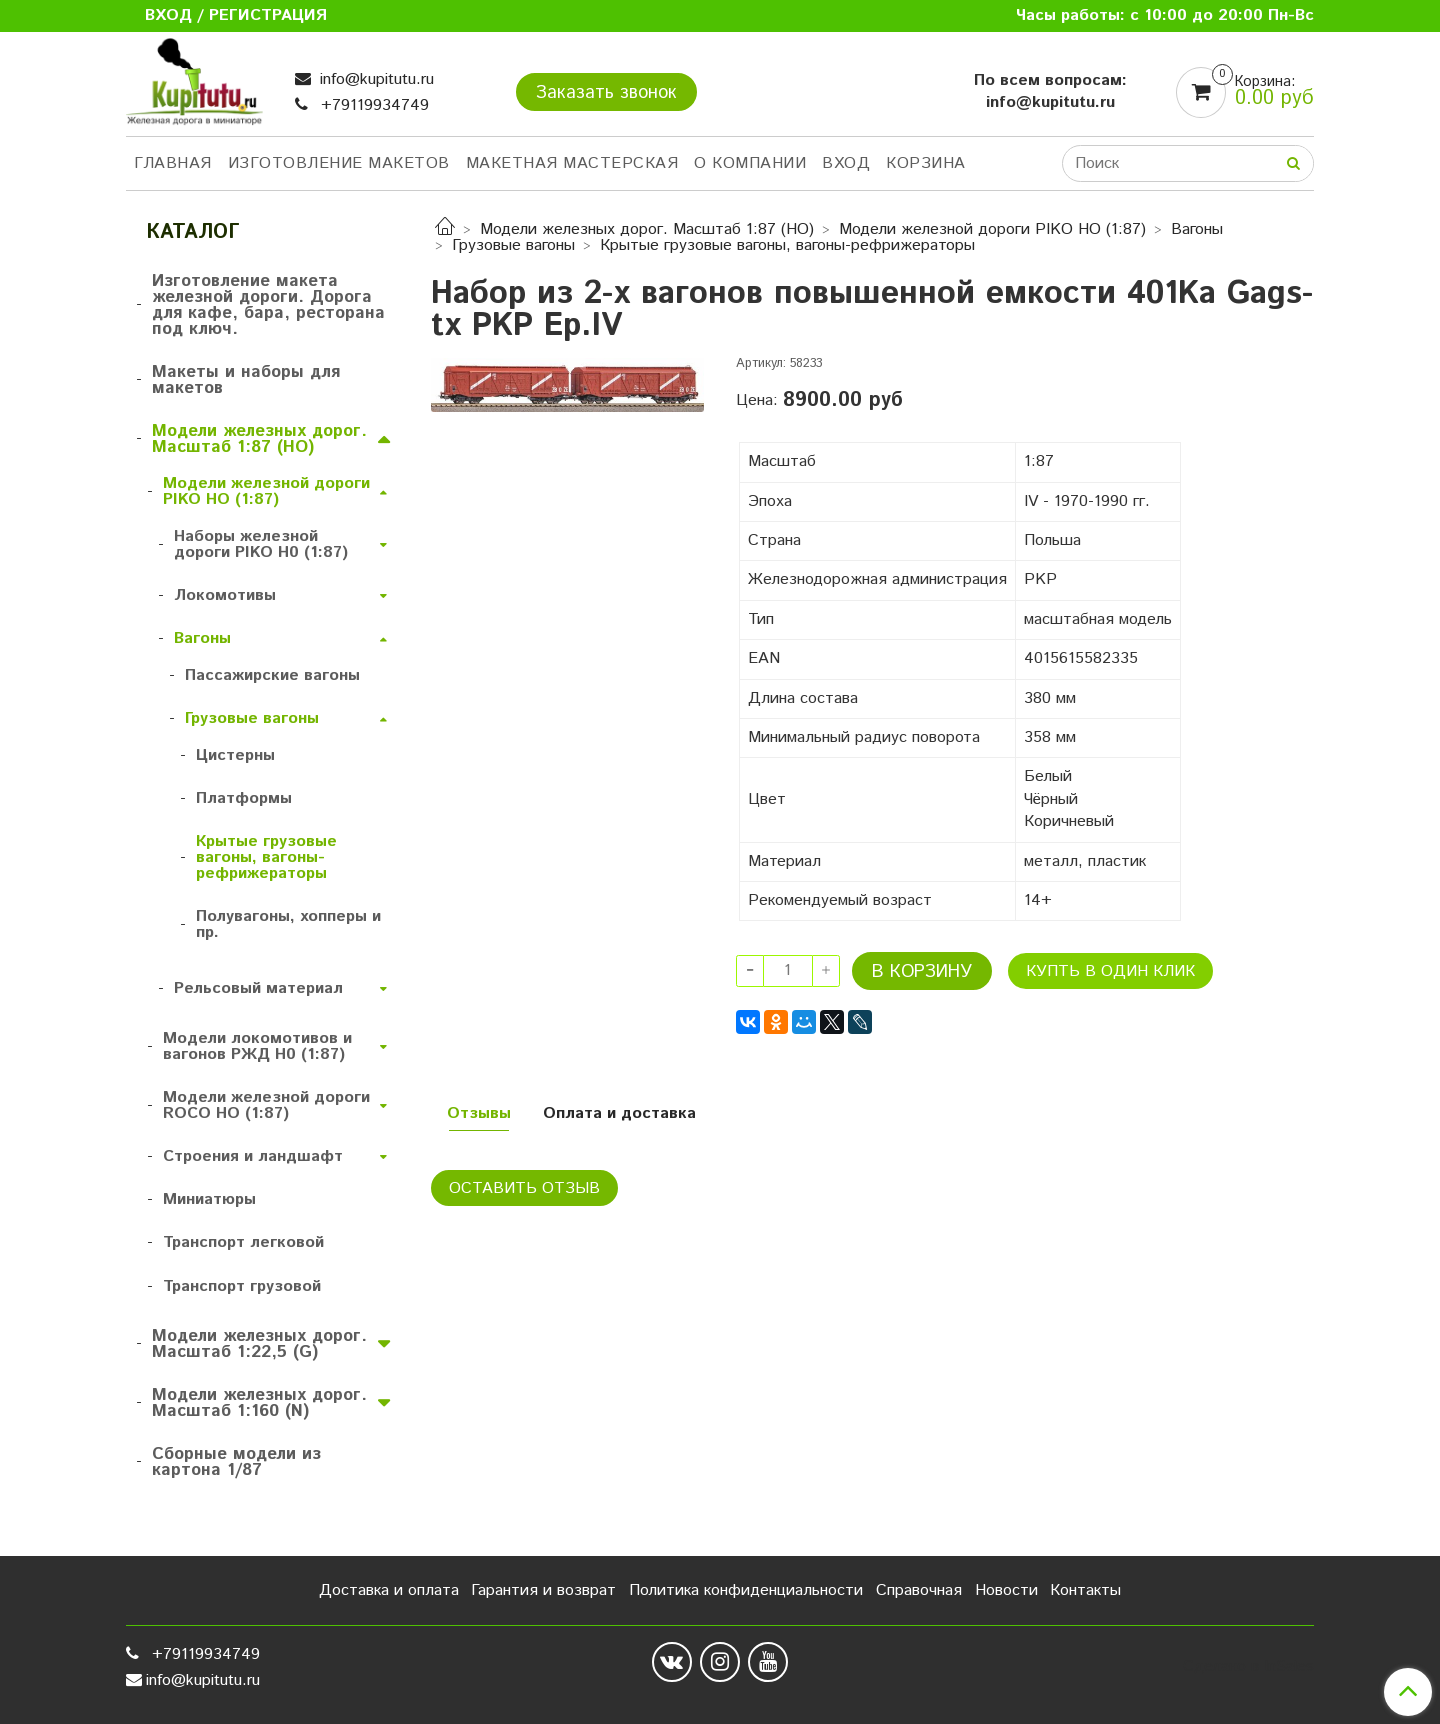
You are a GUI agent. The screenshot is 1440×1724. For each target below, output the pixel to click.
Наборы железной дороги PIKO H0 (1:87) (261, 544)
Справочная (919, 1590)
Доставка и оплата (389, 1590)
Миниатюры (209, 1199)
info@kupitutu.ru (374, 79)
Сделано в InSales (1248, 1667)
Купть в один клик (1110, 971)
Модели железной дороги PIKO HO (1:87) (992, 229)
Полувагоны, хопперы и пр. (288, 924)
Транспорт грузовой (242, 1286)
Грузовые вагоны (513, 245)
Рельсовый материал (258, 988)
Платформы (244, 798)
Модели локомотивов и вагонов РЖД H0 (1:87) (257, 1046)
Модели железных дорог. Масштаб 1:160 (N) (259, 1403)
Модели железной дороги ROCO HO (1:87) (266, 1105)
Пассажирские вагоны (272, 675)
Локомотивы (225, 595)
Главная (173, 163)
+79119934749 (372, 105)
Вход (846, 163)
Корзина (926, 163)
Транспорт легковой (243, 1242)
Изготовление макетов (339, 163)
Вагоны (1197, 229)
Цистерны (235, 755)
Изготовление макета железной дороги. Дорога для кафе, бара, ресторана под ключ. (268, 305)
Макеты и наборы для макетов (246, 380)
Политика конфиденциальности (746, 1590)
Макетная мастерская (572, 163)
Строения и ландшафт (253, 1156)
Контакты (1085, 1590)
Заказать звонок (606, 93)
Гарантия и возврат (543, 1590)
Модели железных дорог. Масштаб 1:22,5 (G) (259, 1344)
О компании (750, 163)
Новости (1006, 1590)
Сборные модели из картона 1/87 (236, 1462)
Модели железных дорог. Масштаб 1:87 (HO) (647, 229)
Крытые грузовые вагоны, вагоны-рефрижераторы (787, 245)
